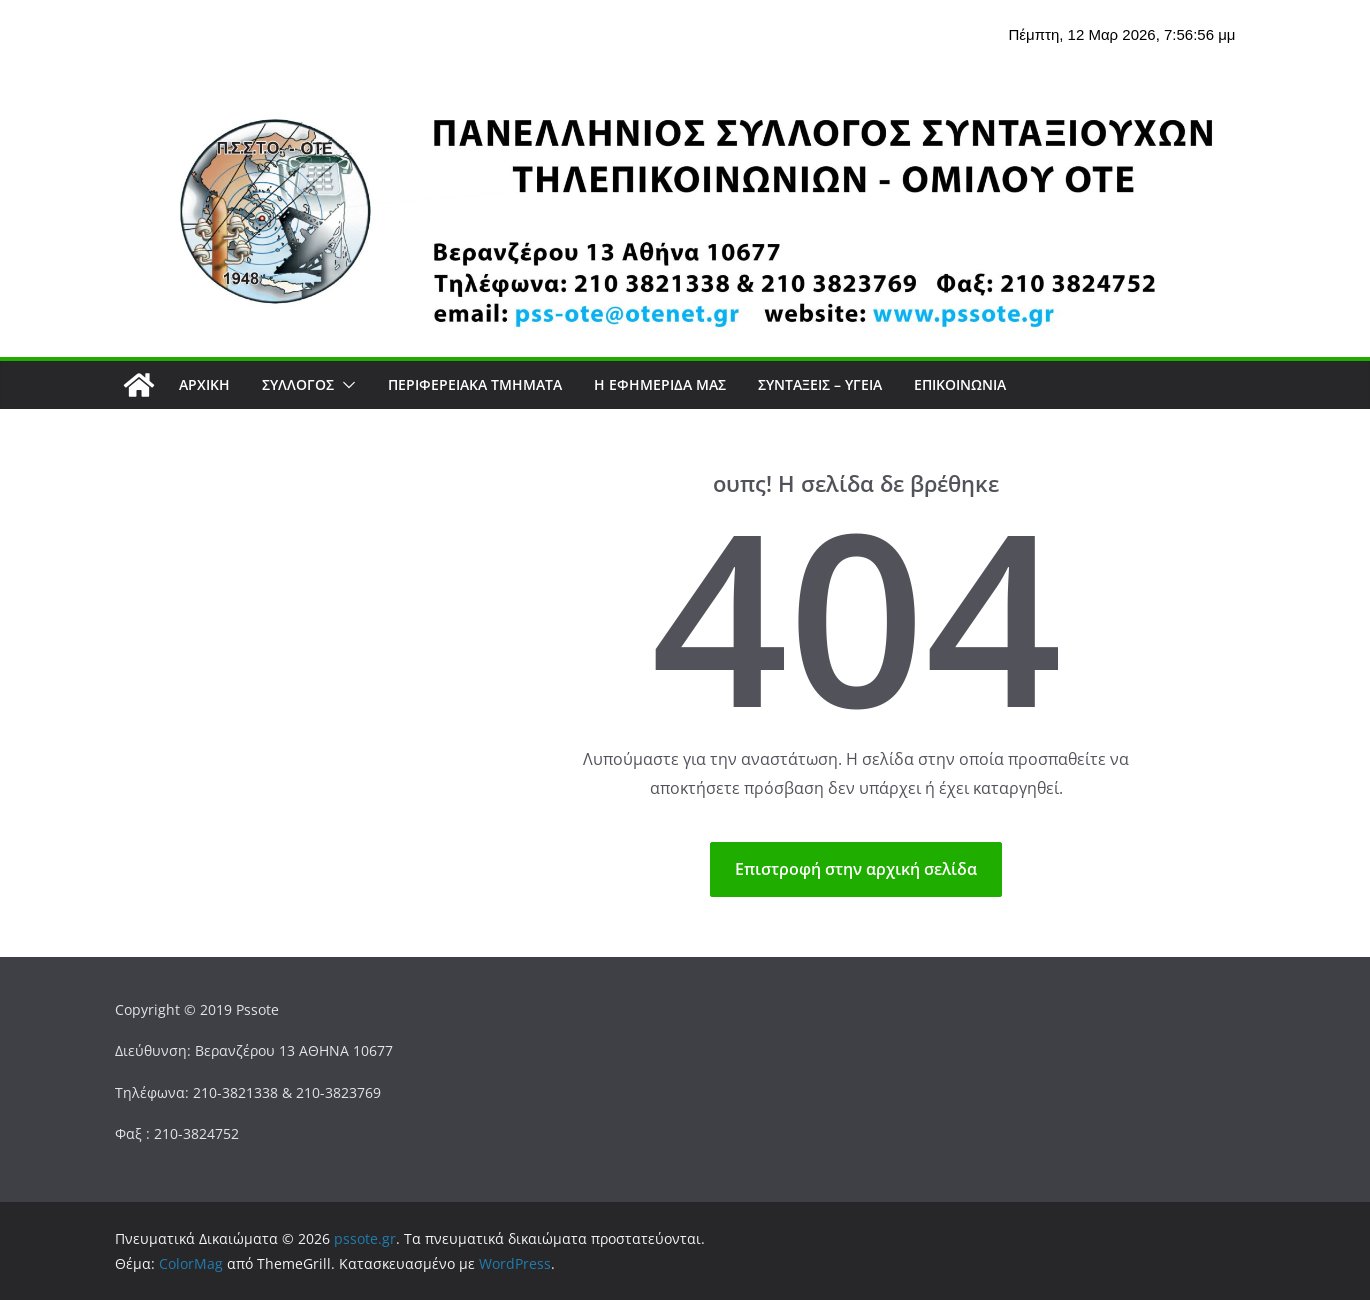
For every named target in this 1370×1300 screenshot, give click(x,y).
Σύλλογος (298, 384)
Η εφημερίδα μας (660, 384)
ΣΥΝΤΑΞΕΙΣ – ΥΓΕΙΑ (820, 384)
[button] (345, 385)
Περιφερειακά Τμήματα (475, 384)
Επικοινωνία (960, 384)
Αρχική (204, 384)
